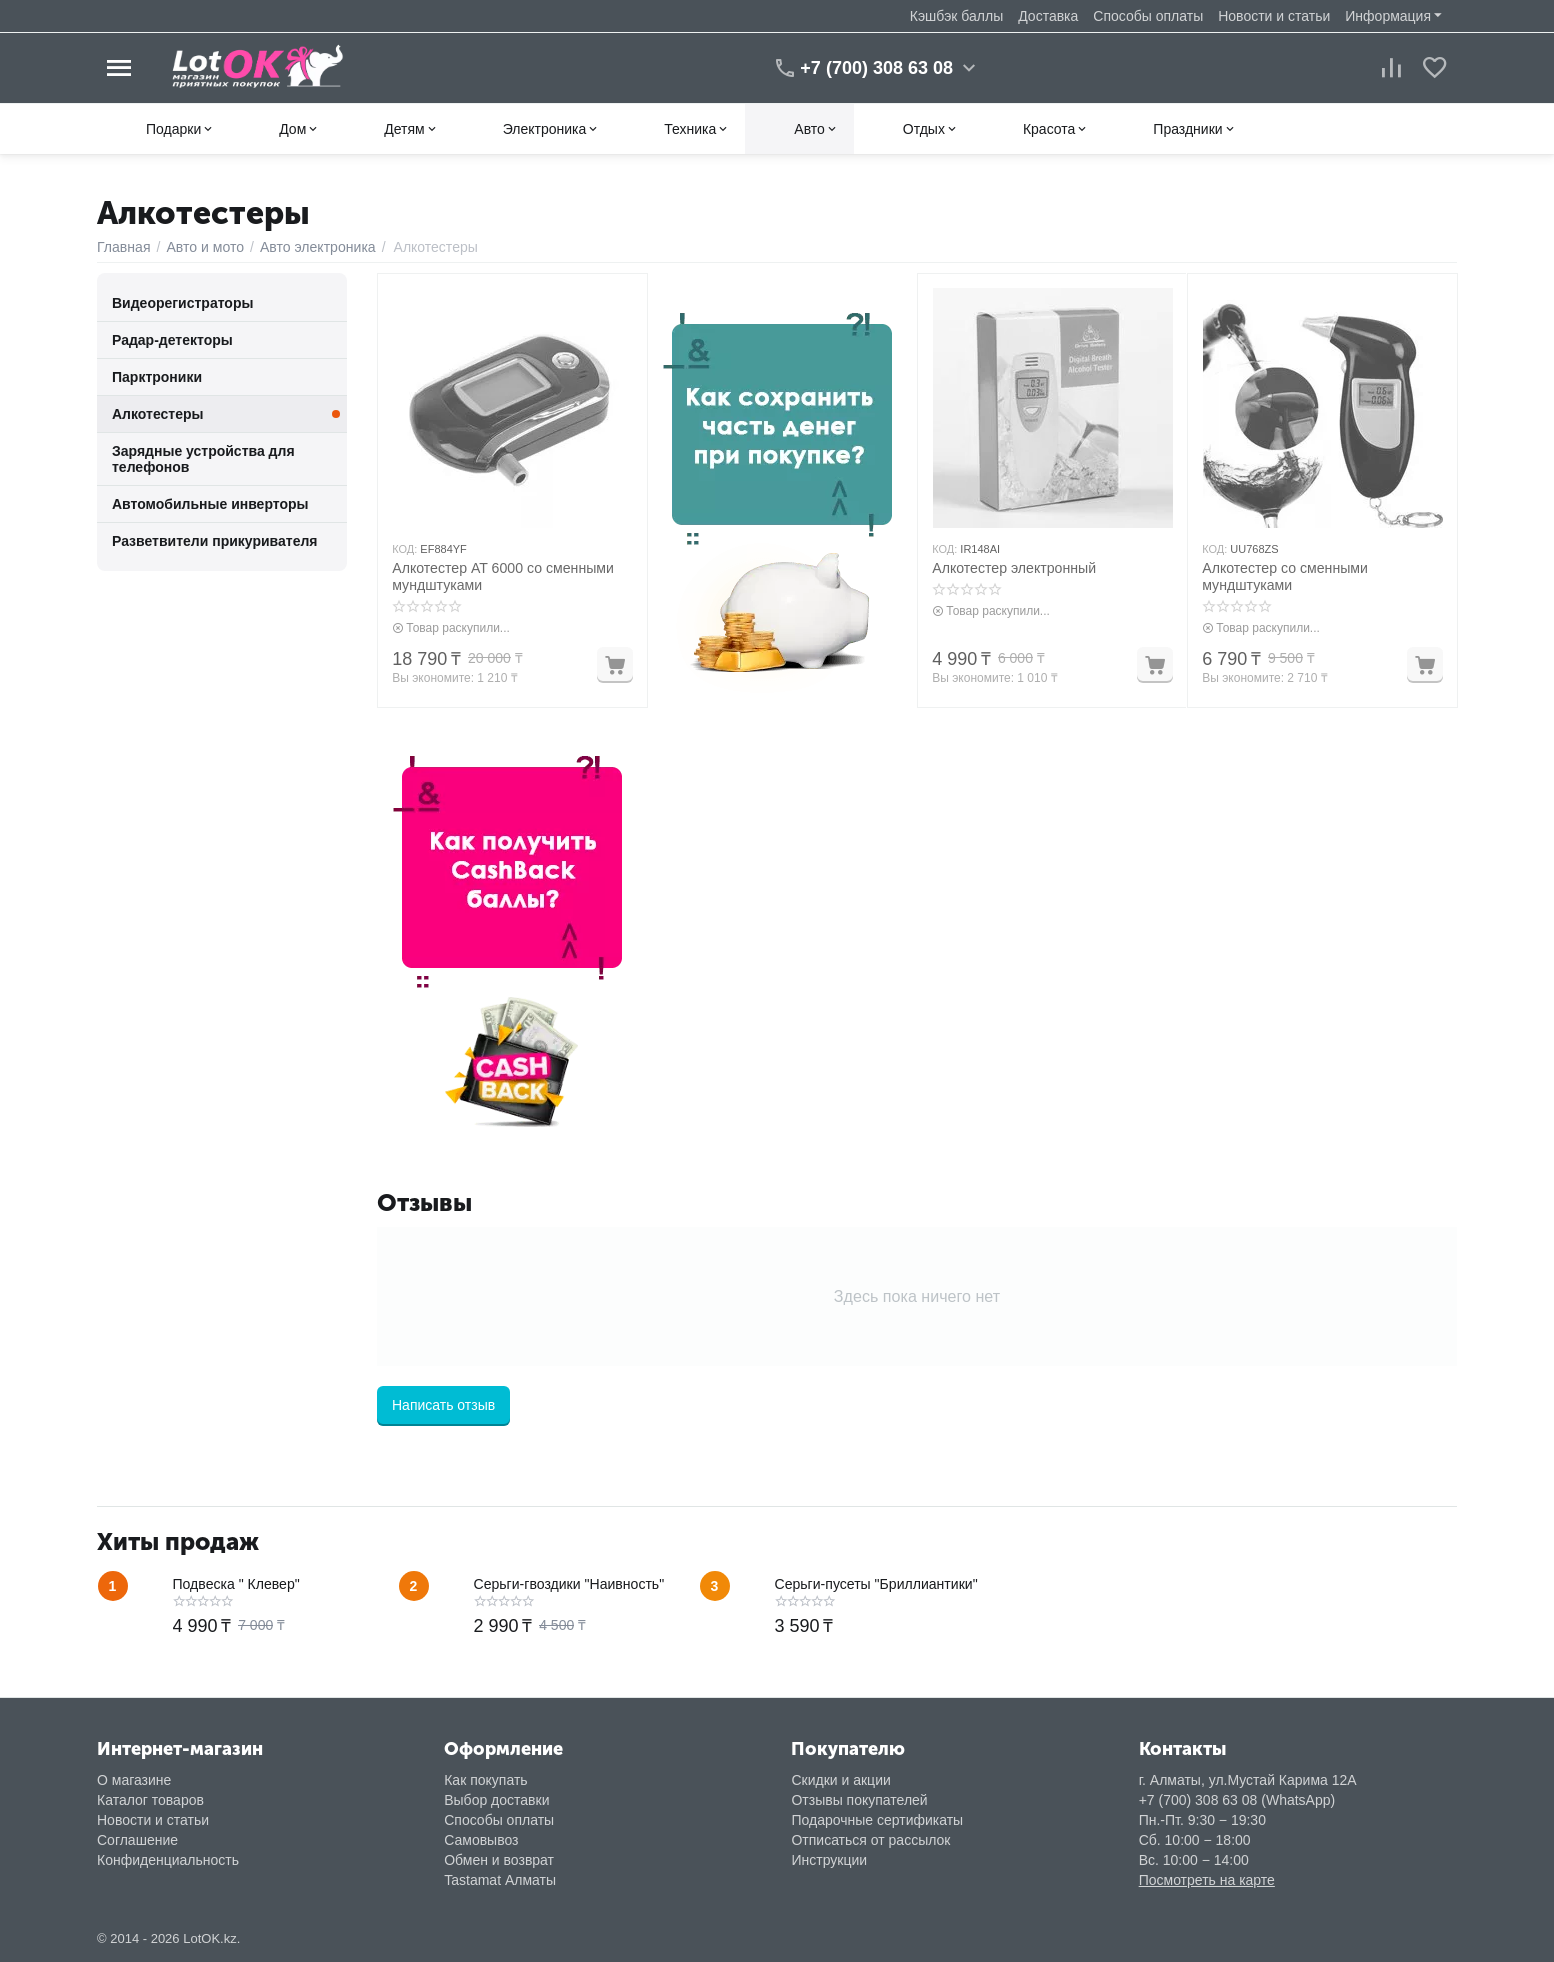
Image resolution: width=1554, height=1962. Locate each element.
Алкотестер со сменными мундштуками (1284, 576)
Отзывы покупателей (859, 1800)
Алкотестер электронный (1013, 568)
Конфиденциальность (168, 1860)
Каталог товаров (150, 1800)
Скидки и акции (840, 1780)
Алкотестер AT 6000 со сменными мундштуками (502, 576)
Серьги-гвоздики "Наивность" (569, 1584)
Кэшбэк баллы (956, 16)
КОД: (404, 549)
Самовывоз (481, 1840)
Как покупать (485, 1780)
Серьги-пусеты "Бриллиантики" (876, 1584)
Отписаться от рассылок (870, 1840)
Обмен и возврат (499, 1860)
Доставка (1048, 16)
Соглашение (137, 1840)
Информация (1388, 16)
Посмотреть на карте (1207, 1880)
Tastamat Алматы (500, 1880)
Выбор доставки (496, 1800)
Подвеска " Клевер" (236, 1584)
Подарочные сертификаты (877, 1820)
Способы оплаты (1148, 16)
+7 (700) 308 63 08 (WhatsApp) (1237, 1800)
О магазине (134, 1780)
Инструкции (829, 1860)
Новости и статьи (1274, 16)
